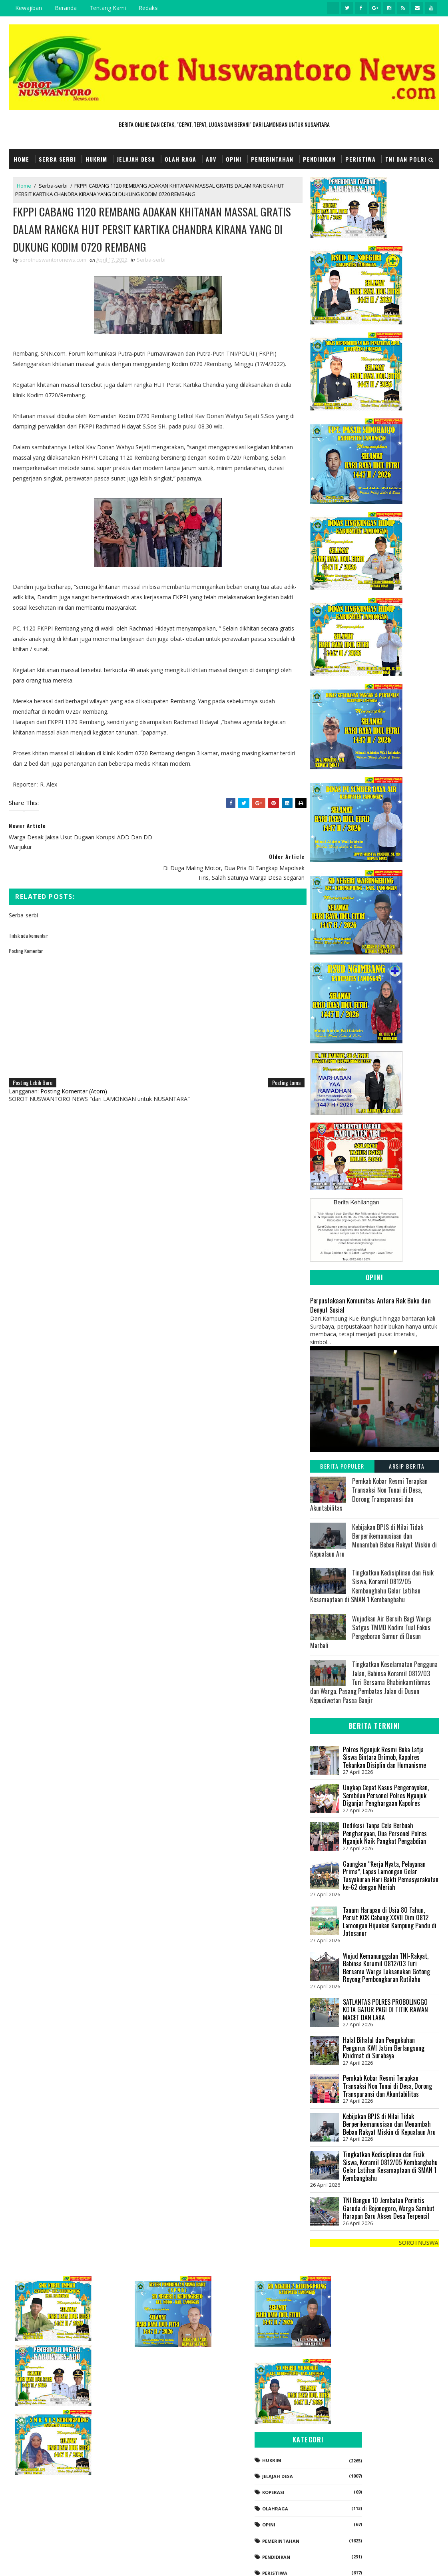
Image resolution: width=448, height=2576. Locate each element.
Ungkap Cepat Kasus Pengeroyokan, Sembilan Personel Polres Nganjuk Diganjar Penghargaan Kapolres (386, 1795)
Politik (353, 2507)
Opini (233, 159)
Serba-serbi (53, 185)
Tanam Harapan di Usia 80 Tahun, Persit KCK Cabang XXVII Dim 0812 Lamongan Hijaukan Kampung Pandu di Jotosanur (389, 1921)
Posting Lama (281, 1052)
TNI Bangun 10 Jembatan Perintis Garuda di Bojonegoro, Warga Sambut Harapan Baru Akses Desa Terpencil (388, 2208)
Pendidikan (319, 159)
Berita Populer (342, 1466)
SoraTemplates (49, 2562)
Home (21, 159)
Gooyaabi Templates (121, 2562)
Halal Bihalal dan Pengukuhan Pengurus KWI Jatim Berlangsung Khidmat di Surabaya (383, 2047)
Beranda (66, 8)
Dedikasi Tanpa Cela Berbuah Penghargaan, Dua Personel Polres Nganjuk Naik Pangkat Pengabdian (385, 1833)
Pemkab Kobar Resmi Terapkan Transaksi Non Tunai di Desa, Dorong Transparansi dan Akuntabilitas (369, 1494)
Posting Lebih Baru (32, 1052)
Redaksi (149, 8)
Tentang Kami (108, 8)
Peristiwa (360, 159)
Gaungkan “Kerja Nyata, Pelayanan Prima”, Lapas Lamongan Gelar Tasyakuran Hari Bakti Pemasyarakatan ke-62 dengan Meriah (390, 1875)
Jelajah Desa (136, 159)
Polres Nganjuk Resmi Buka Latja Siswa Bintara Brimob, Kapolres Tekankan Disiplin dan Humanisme (384, 1757)
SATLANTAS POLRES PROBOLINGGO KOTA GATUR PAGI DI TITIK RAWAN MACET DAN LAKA (385, 2009)
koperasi (355, 2410)
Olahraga (357, 2426)
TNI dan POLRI (405, 159)
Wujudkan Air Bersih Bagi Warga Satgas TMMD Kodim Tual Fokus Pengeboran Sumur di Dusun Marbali (371, 1632)
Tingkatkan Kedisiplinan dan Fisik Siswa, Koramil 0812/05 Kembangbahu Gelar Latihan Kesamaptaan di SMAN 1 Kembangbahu (372, 1586)
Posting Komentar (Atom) (73, 1061)
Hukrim (96, 159)
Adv (211, 159)
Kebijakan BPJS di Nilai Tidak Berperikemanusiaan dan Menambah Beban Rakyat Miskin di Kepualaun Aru (373, 1540)
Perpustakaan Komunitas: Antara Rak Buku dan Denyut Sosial (370, 1305)
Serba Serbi (57, 159)
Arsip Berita (406, 1466)
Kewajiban (28, 8)
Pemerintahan (272, 159)
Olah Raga (180, 159)
